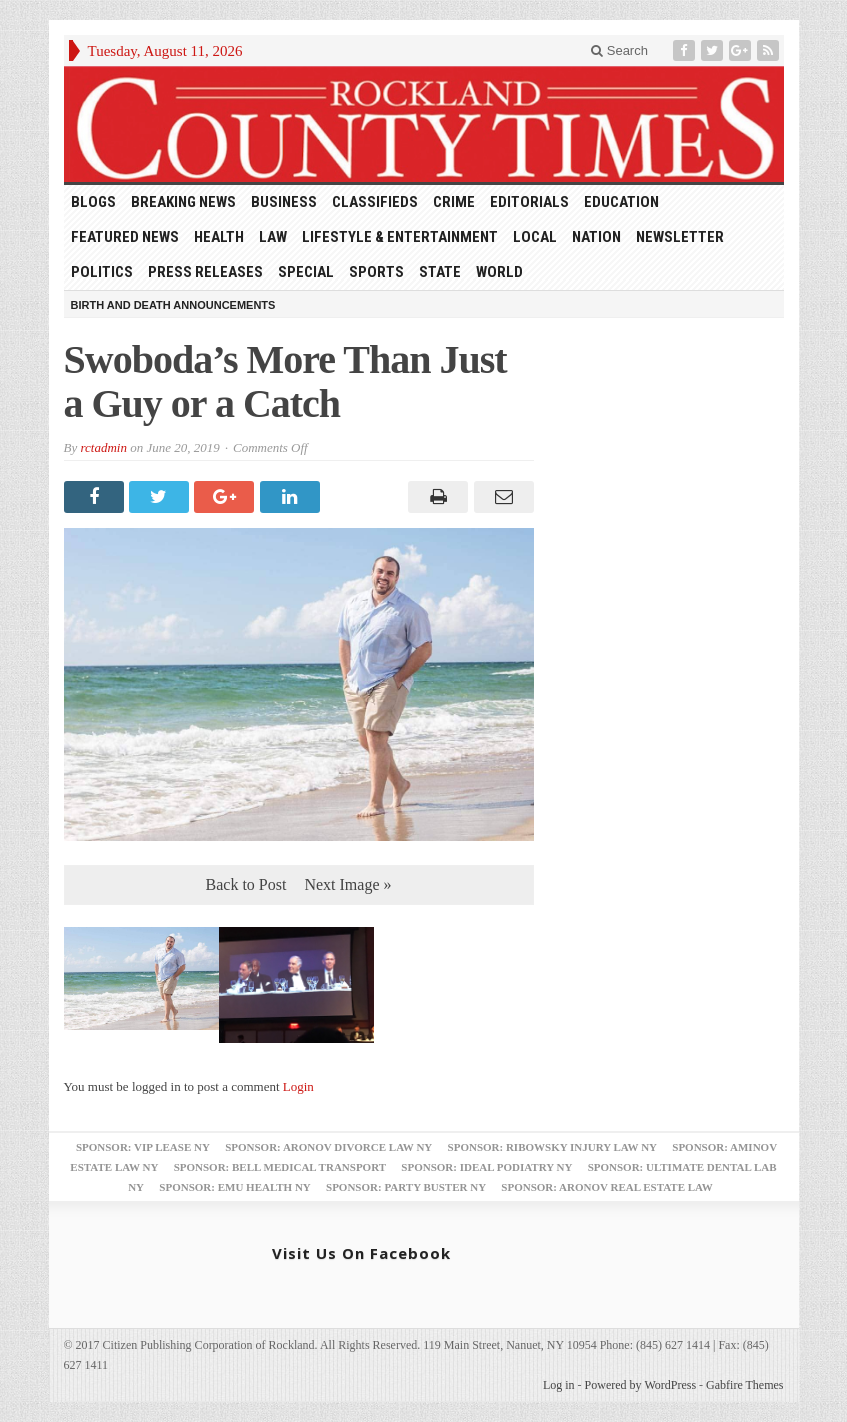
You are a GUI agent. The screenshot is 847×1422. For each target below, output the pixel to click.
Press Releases (205, 272)
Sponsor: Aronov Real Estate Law (607, 1187)
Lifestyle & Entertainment (400, 237)
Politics (102, 272)
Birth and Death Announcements (173, 305)
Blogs (93, 202)
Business (284, 202)
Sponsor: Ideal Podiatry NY (486, 1167)
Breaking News (183, 202)
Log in (559, 1385)
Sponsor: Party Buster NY (406, 1187)
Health (219, 237)
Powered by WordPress (640, 1385)
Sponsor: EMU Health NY (234, 1187)
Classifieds (375, 202)
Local (535, 237)
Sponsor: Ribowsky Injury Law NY (552, 1147)
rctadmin (103, 447)
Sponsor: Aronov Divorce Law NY (328, 1147)
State (440, 272)
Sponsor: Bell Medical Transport (280, 1167)
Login (298, 1086)
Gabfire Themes (744, 1385)
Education (621, 202)
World (499, 272)
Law (273, 237)
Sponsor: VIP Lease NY (143, 1147)
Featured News (125, 237)
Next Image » (347, 884)
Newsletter (680, 237)
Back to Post (246, 884)
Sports (376, 272)
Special (306, 272)
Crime (454, 202)
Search (619, 50)
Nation (596, 237)
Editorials (529, 202)
